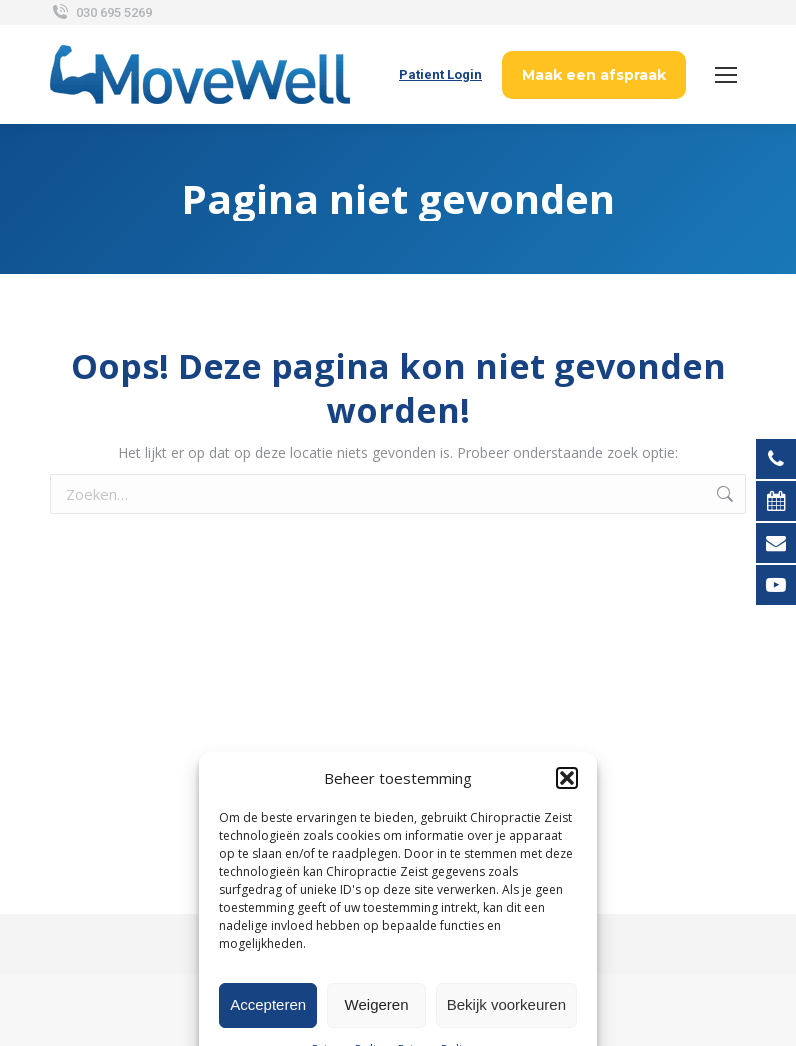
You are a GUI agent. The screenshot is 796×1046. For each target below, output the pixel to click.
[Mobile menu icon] (726, 75)
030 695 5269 (101, 12)
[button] (567, 869)
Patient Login (440, 74)
